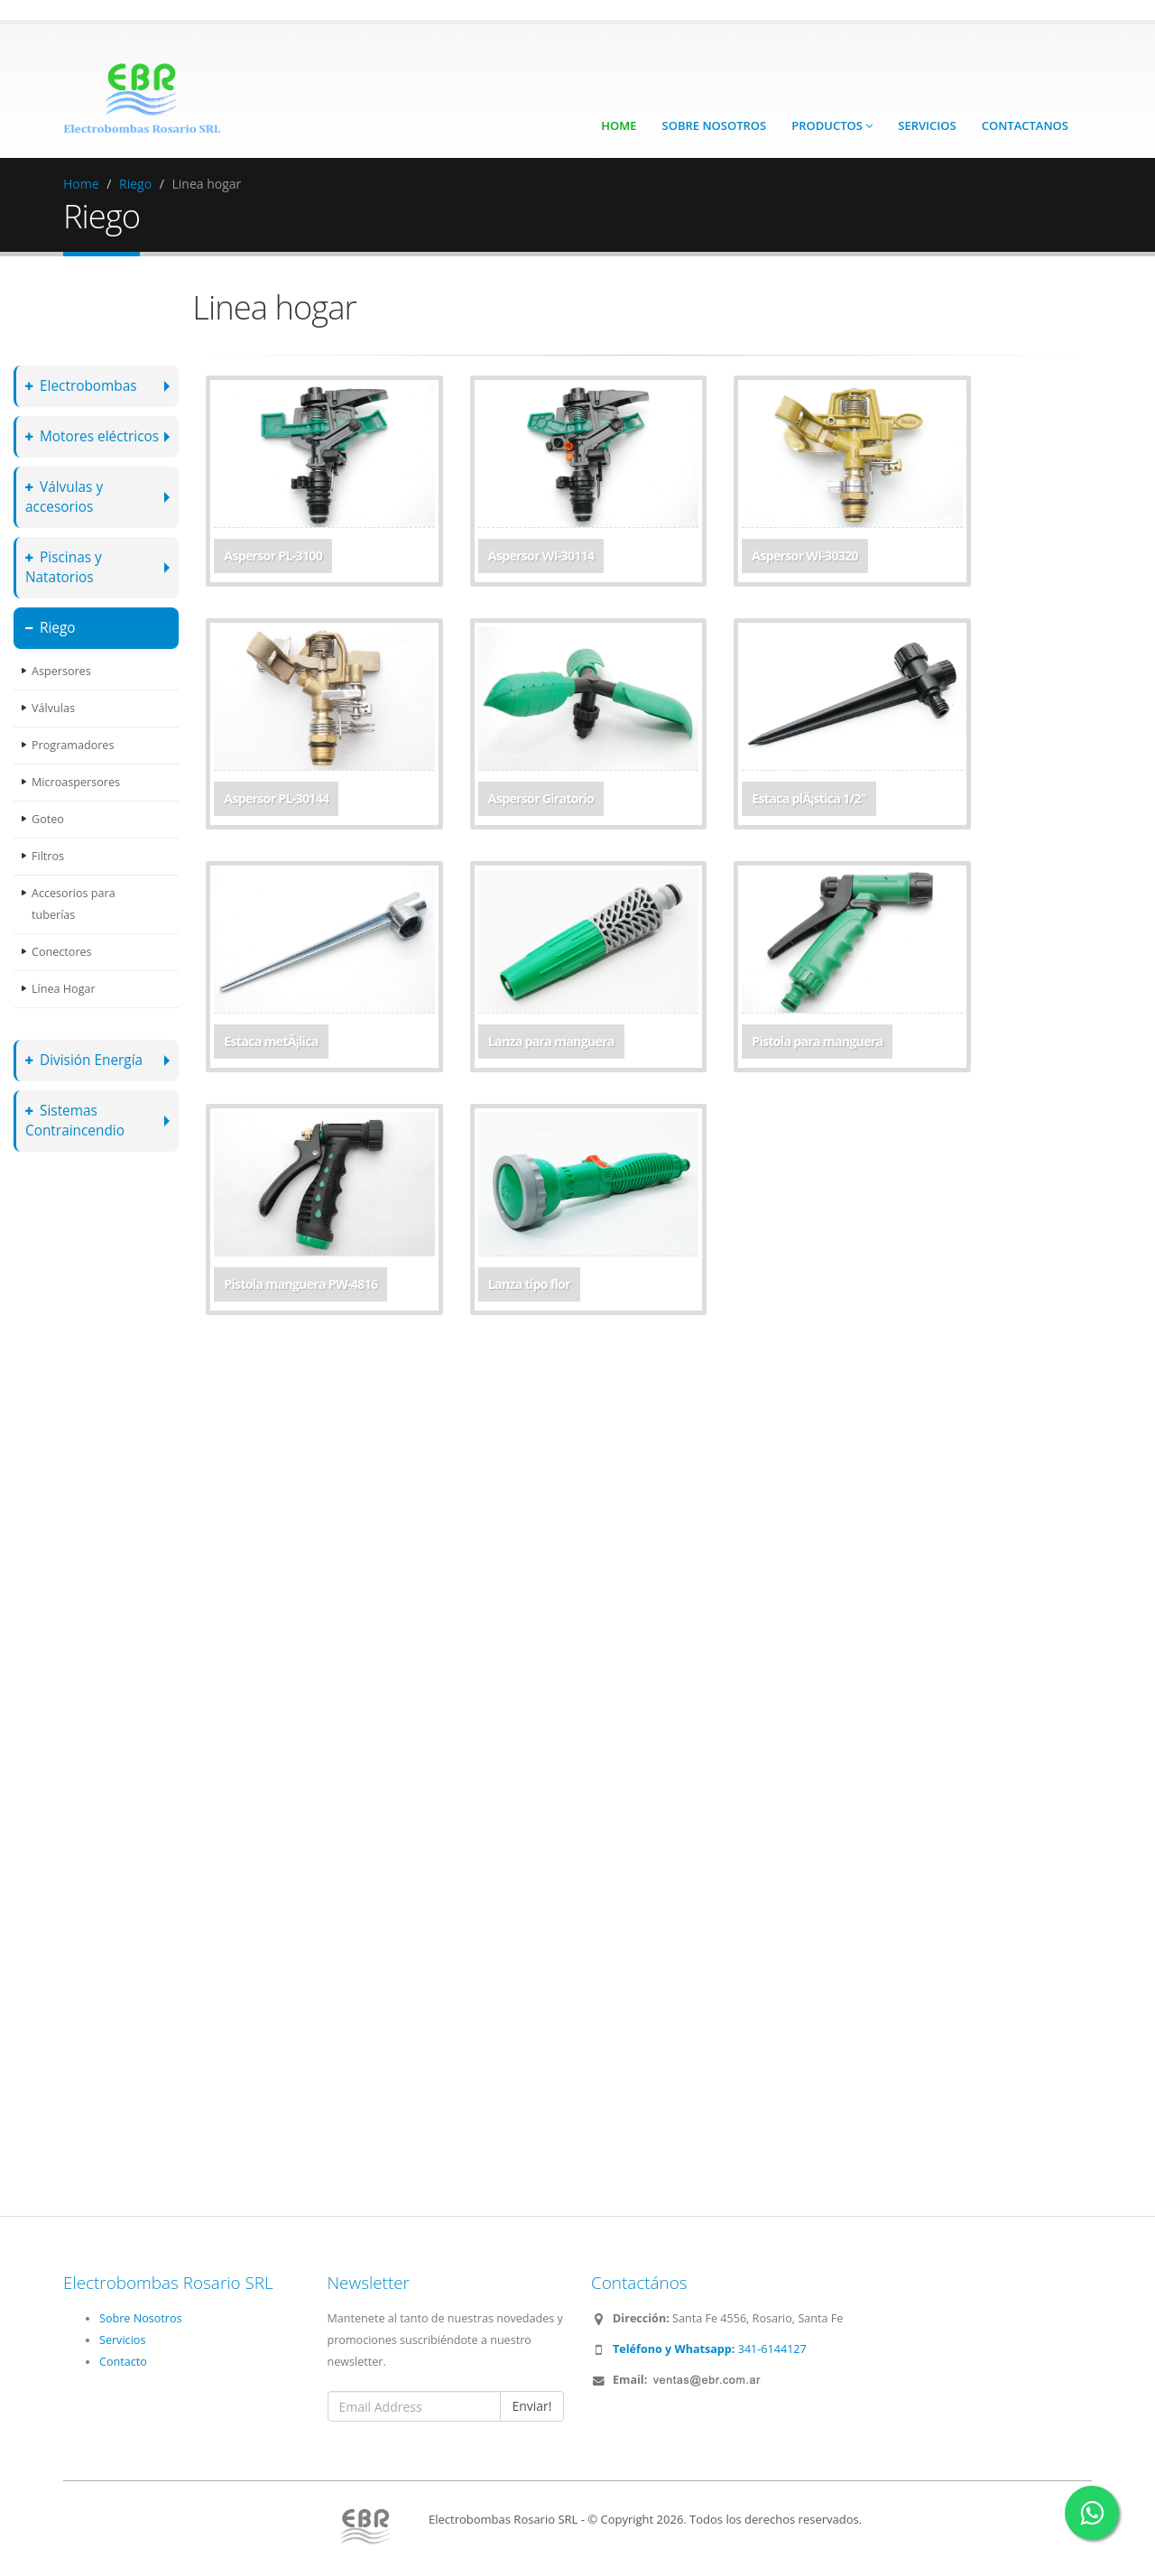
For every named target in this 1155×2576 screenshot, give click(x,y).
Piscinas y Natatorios (63, 567)
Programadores (73, 745)
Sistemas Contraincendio (75, 1120)
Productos (832, 125)
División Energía (84, 1060)
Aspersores (61, 671)
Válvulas (53, 708)
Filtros (48, 856)
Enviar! (531, 2405)
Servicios (927, 125)
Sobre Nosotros (714, 125)
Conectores (62, 951)
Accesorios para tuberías (74, 903)
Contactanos (1025, 125)
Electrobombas (81, 385)
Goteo (48, 819)
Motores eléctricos (92, 436)
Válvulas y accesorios (64, 496)
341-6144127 (710, 2349)
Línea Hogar (64, 988)
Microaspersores (76, 782)
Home (618, 125)
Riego (135, 183)
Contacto (123, 2361)
